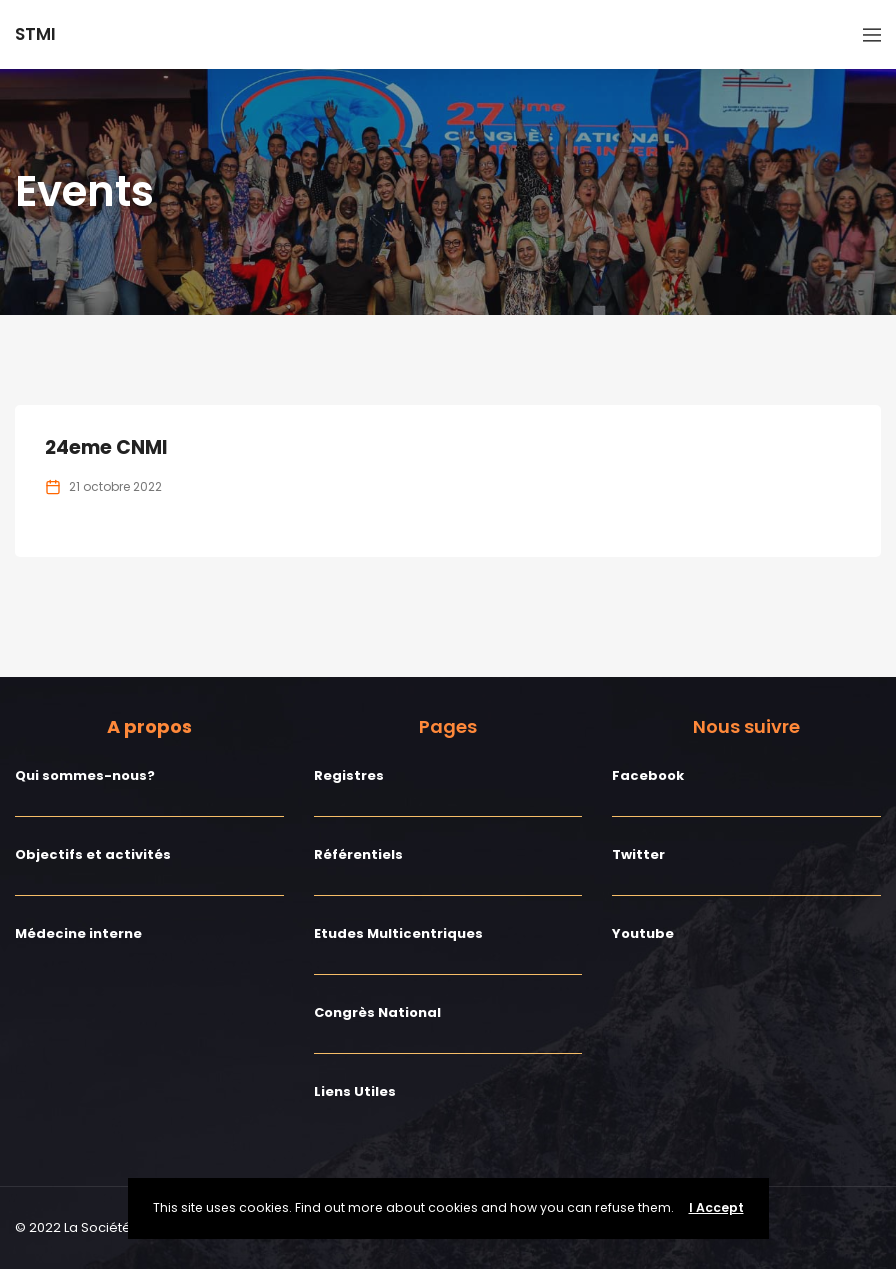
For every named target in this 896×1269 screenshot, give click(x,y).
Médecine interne (78, 933)
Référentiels (358, 854)
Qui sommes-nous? (85, 775)
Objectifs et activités (93, 854)
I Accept (716, 1207)
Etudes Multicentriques (398, 933)
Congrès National (377, 1012)
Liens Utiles (355, 1091)
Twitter (638, 854)
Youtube (643, 933)
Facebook (648, 775)
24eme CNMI (106, 447)
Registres (349, 775)
